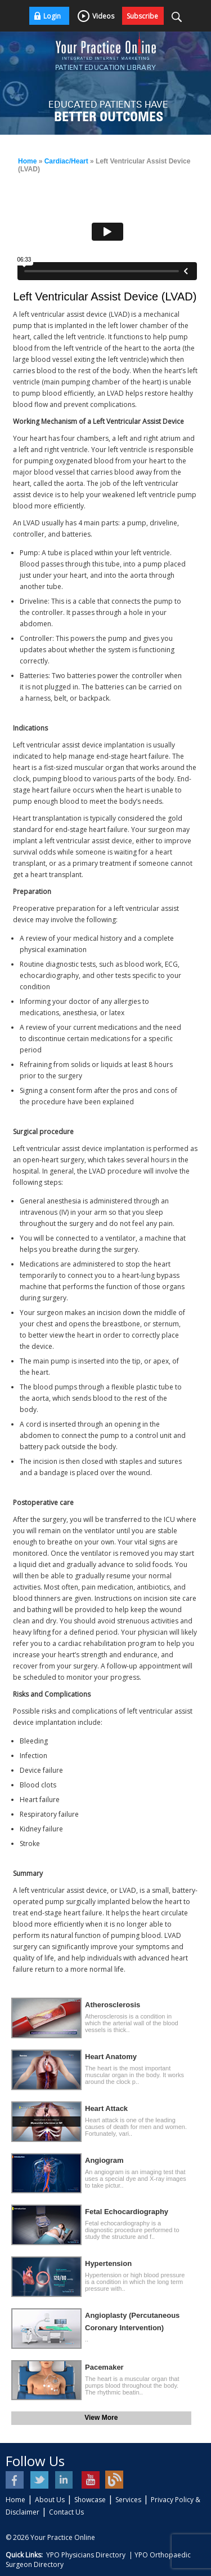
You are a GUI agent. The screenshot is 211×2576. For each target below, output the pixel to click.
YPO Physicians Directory (85, 2555)
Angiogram (104, 2160)
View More (101, 2418)
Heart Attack (106, 2108)
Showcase (90, 2499)
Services (128, 2499)
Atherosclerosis (112, 2004)
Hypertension (108, 2263)
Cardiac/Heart (66, 161)
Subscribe (142, 16)
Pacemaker (104, 2367)
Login (52, 16)
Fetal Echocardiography (126, 2211)
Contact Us (66, 2512)
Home (27, 161)
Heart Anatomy (111, 2056)
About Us (50, 2499)
